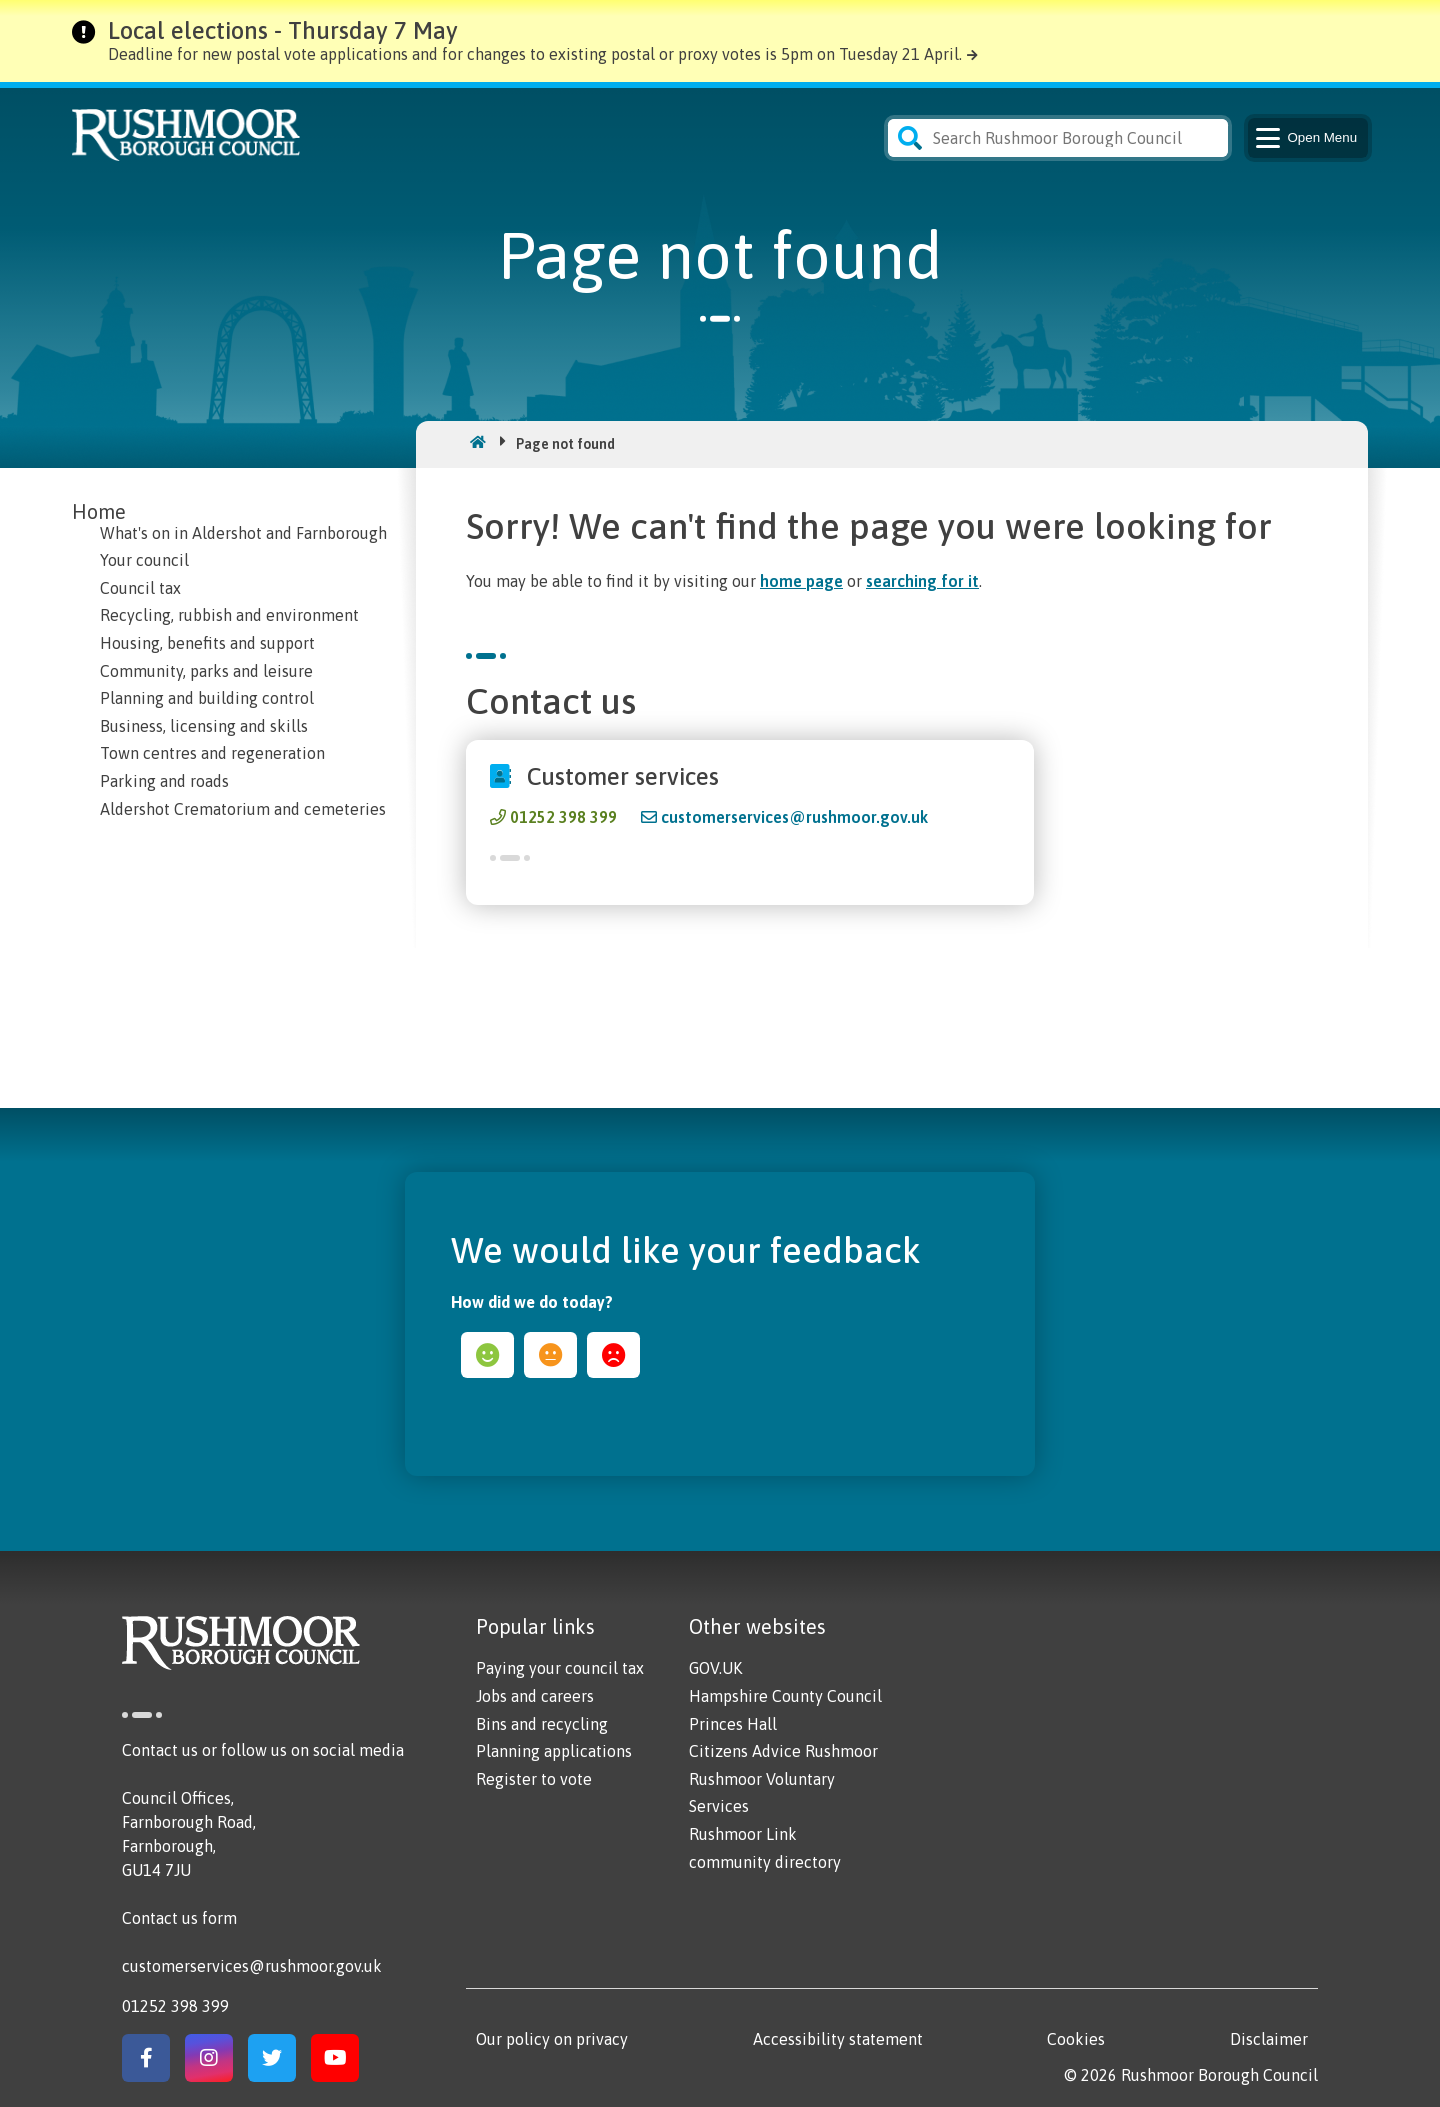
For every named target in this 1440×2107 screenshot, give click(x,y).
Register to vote (534, 1779)
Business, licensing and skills (204, 726)
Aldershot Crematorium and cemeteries (243, 809)
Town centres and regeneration (212, 753)
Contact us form (179, 1918)
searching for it (922, 581)
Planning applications (554, 1751)
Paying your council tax (560, 1668)
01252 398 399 (563, 817)
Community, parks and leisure (206, 671)
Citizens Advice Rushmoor (783, 1751)
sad (613, 1355)
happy (487, 1355)
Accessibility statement (838, 2039)
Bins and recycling (542, 1724)
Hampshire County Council (785, 1696)
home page (801, 581)
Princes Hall (733, 1724)
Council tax (140, 588)
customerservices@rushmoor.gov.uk (794, 817)
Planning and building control (207, 698)
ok (550, 1355)
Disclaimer (1269, 2039)
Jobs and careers (535, 1696)
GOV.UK (715, 1668)
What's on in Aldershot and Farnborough (243, 533)
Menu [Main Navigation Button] (1304, 138)
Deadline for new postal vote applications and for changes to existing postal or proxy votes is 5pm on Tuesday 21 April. (535, 54)
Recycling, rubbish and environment (229, 615)
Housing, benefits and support (207, 643)
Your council (144, 560)
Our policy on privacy (552, 2039)
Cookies (1076, 2039)
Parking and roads (164, 781)
